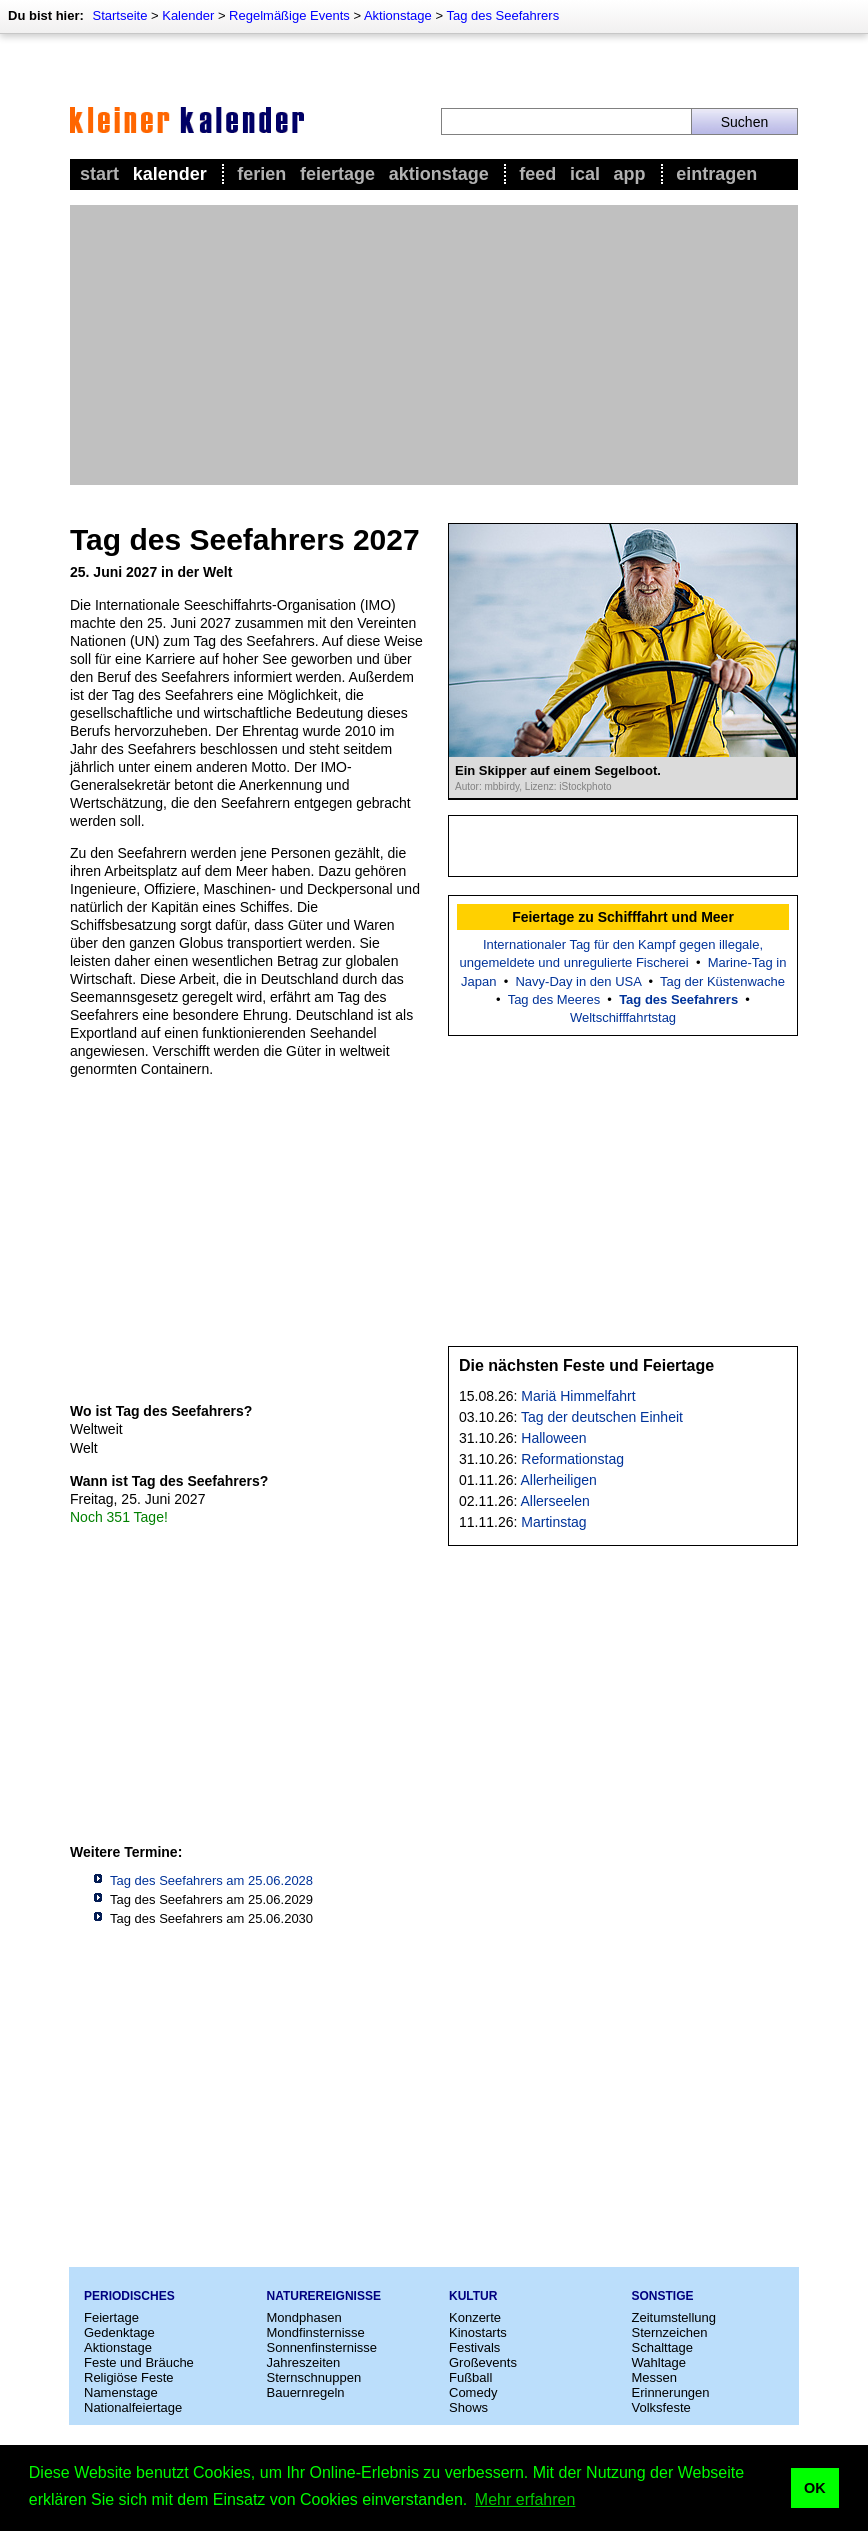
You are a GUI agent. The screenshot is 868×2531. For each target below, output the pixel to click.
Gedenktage (119, 2332)
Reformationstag (572, 1459)
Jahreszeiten (304, 2362)
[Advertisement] (434, 345)
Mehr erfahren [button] (525, 2499)
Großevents (483, 2362)
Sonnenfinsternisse (322, 2347)
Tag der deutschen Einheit (602, 1417)
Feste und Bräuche (139, 2362)
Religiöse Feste (129, 2377)
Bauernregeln (306, 2392)
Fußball (470, 2377)
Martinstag (553, 1522)
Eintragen (716, 174)
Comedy (473, 2392)
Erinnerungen (671, 2392)
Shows (468, 2407)
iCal (585, 174)
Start (99, 174)
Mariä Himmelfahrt (578, 1396)
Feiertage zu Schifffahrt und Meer (623, 917)
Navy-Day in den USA (578, 981)
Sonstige (663, 2296)
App (630, 174)
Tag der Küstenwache (722, 981)
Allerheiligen (559, 1480)
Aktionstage (398, 15)
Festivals (474, 2347)
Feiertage (337, 174)
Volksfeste (661, 2407)
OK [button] (815, 2488)
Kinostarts (478, 2332)
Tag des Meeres (554, 999)
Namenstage (121, 2392)
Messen (655, 2377)
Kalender (188, 15)
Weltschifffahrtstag (623, 1017)
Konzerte (475, 2317)
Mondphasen (304, 2317)
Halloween (553, 1438)
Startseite (119, 15)
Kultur (473, 2296)
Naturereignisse (324, 2296)
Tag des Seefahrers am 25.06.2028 (211, 1880)
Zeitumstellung (674, 2317)
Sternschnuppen (314, 2377)
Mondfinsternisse (316, 2332)
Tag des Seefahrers (502, 15)
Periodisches (129, 2296)
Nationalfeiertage (133, 2407)
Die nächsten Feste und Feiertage (586, 1365)
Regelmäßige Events (289, 15)
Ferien (261, 174)
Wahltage (659, 2362)
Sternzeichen (670, 2332)
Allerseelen (555, 1501)
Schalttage (662, 2347)
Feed (537, 174)
